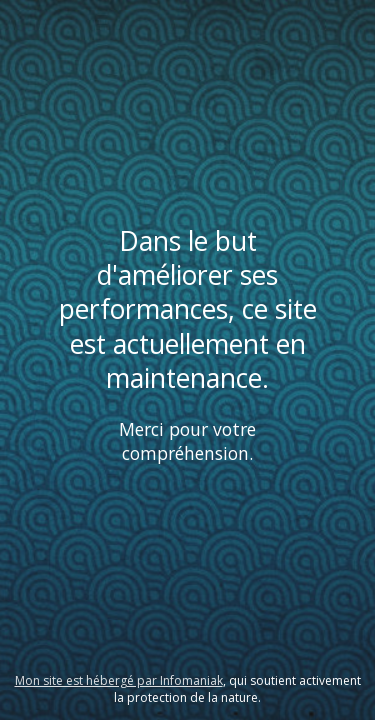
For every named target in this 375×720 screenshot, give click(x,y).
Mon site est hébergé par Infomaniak (119, 680)
